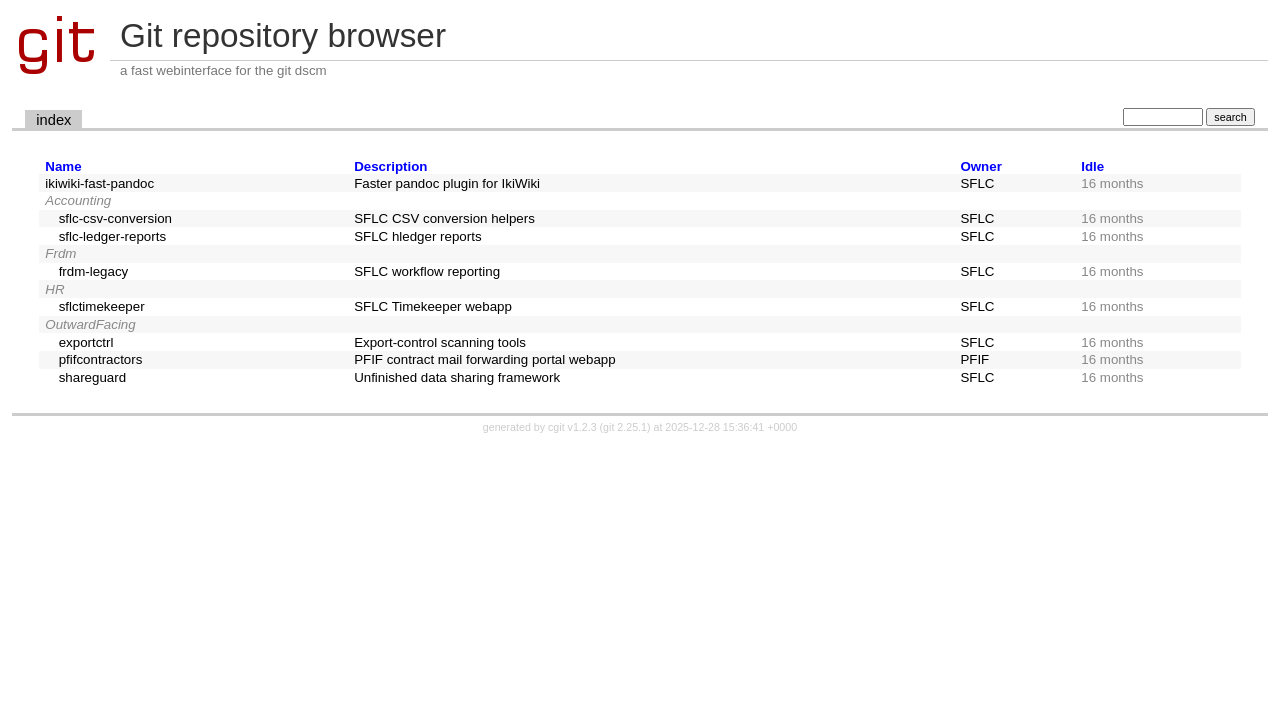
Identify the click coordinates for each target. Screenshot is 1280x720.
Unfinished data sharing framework (457, 377)
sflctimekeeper (102, 306)
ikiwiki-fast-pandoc (99, 183)
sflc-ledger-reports (112, 236)
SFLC (977, 183)
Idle (1092, 166)
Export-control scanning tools (440, 342)
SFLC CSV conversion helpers (444, 218)
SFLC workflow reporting (427, 271)
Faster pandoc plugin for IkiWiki (447, 183)
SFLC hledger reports (417, 236)
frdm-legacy (94, 271)
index (53, 120)
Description (390, 166)
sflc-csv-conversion (115, 218)
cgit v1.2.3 (572, 427)
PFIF (974, 359)
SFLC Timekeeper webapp (433, 306)
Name (63, 166)
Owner (980, 166)
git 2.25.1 (625, 427)
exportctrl (86, 342)
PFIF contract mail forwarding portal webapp (485, 359)
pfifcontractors (101, 359)
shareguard (92, 377)
